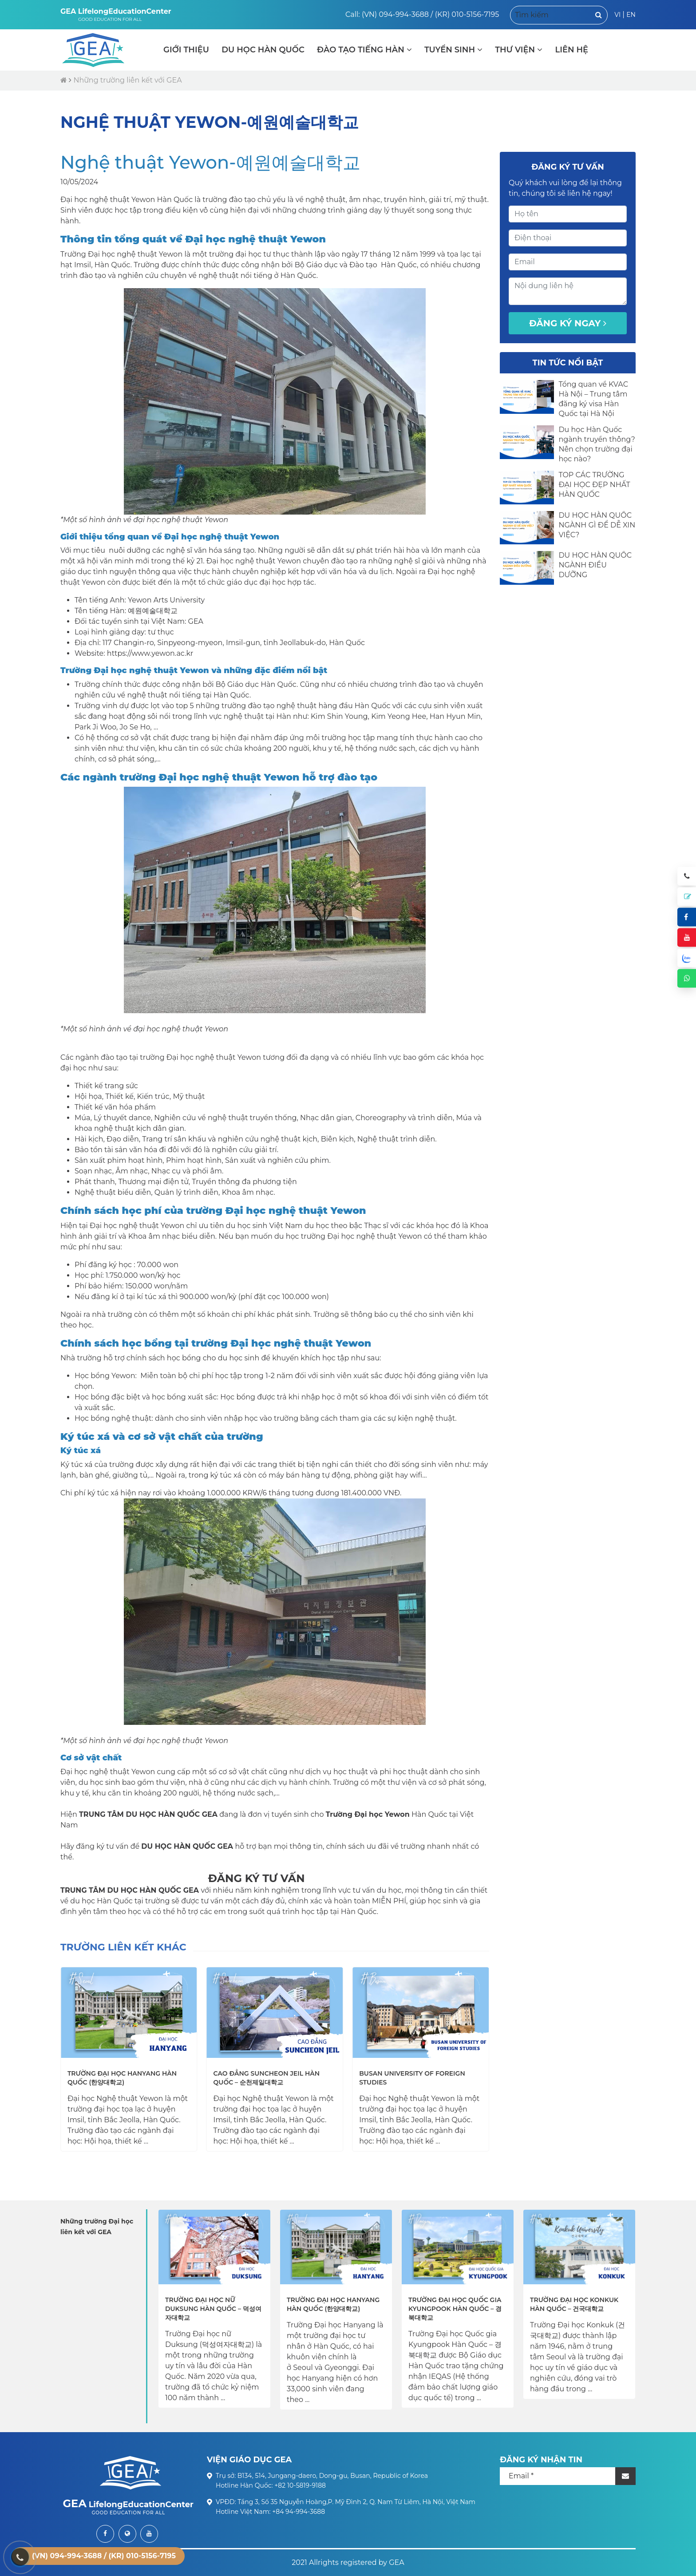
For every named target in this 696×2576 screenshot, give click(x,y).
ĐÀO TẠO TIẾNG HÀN (364, 50)
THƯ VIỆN (518, 50)
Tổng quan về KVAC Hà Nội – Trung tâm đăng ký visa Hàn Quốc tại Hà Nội (593, 399)
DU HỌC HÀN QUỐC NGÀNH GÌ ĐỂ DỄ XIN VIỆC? (596, 525)
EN (631, 15)
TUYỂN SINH (453, 50)
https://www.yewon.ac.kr (150, 653)
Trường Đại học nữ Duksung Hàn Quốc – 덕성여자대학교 (213, 2309)
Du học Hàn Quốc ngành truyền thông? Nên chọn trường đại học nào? (596, 444)
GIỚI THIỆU (186, 50)
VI (617, 15)
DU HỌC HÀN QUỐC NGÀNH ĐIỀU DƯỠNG (595, 565)
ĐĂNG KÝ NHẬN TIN (541, 2460)
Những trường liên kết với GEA (127, 80)
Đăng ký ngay (567, 323)
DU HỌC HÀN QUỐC (262, 50)
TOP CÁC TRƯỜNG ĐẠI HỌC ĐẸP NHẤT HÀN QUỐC (594, 485)
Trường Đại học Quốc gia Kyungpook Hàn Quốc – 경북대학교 (455, 2309)
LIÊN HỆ (571, 50)
